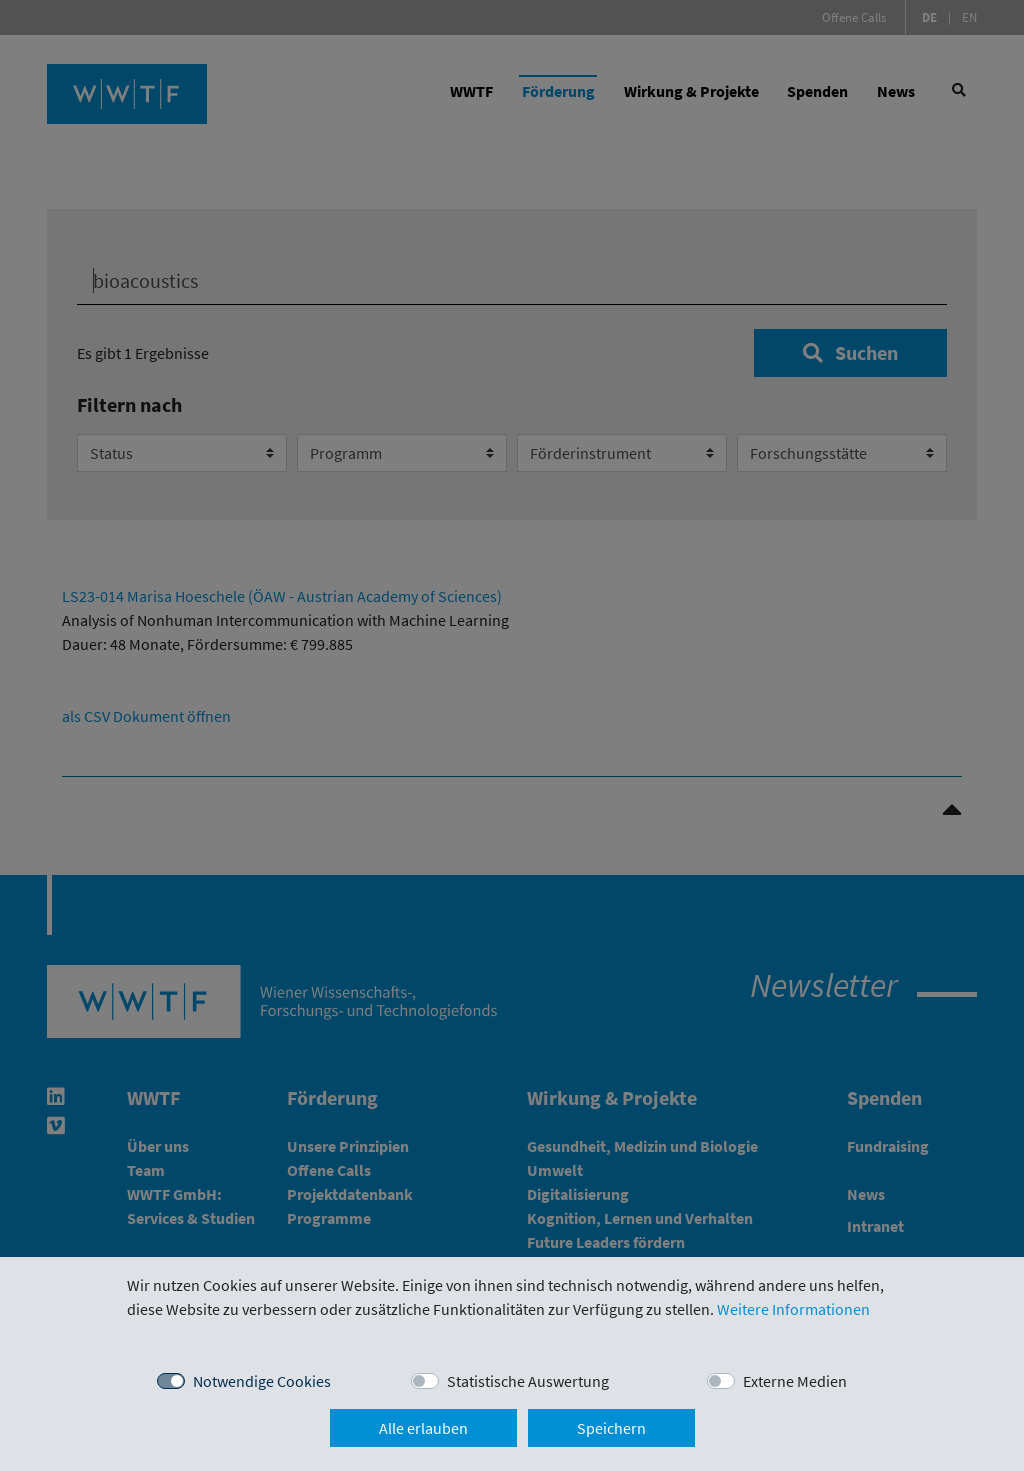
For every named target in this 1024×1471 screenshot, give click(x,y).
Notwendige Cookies (262, 1381)
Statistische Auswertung (528, 1381)
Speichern (611, 1428)
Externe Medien (795, 1381)
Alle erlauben (423, 1428)
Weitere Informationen (793, 1309)
